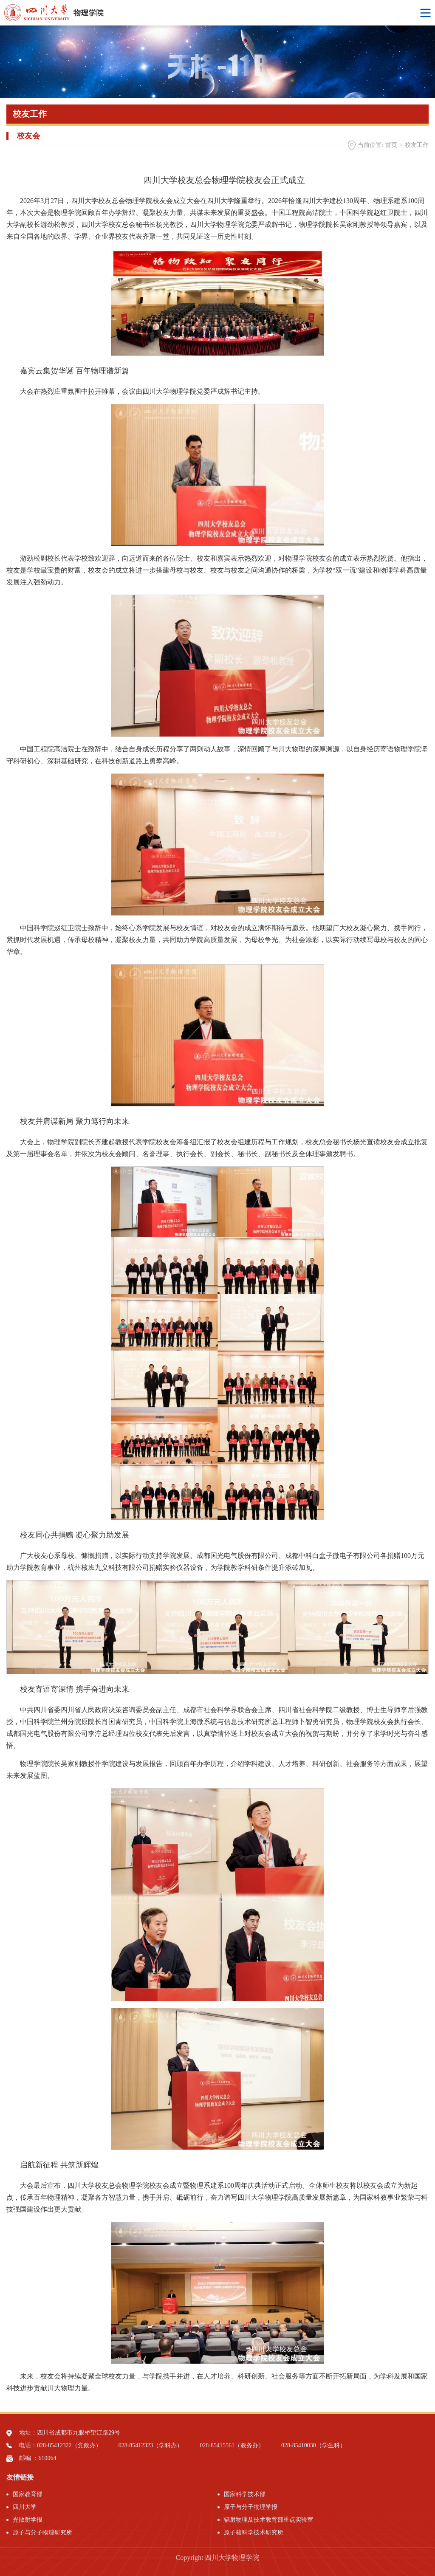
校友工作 (417, 145)
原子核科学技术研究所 (253, 2532)
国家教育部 (27, 2494)
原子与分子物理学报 (250, 2507)
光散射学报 (27, 2520)
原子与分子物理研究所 (42, 2532)
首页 (391, 145)
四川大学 (25, 2507)
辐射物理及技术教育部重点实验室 (268, 2520)
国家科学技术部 (245, 2494)
